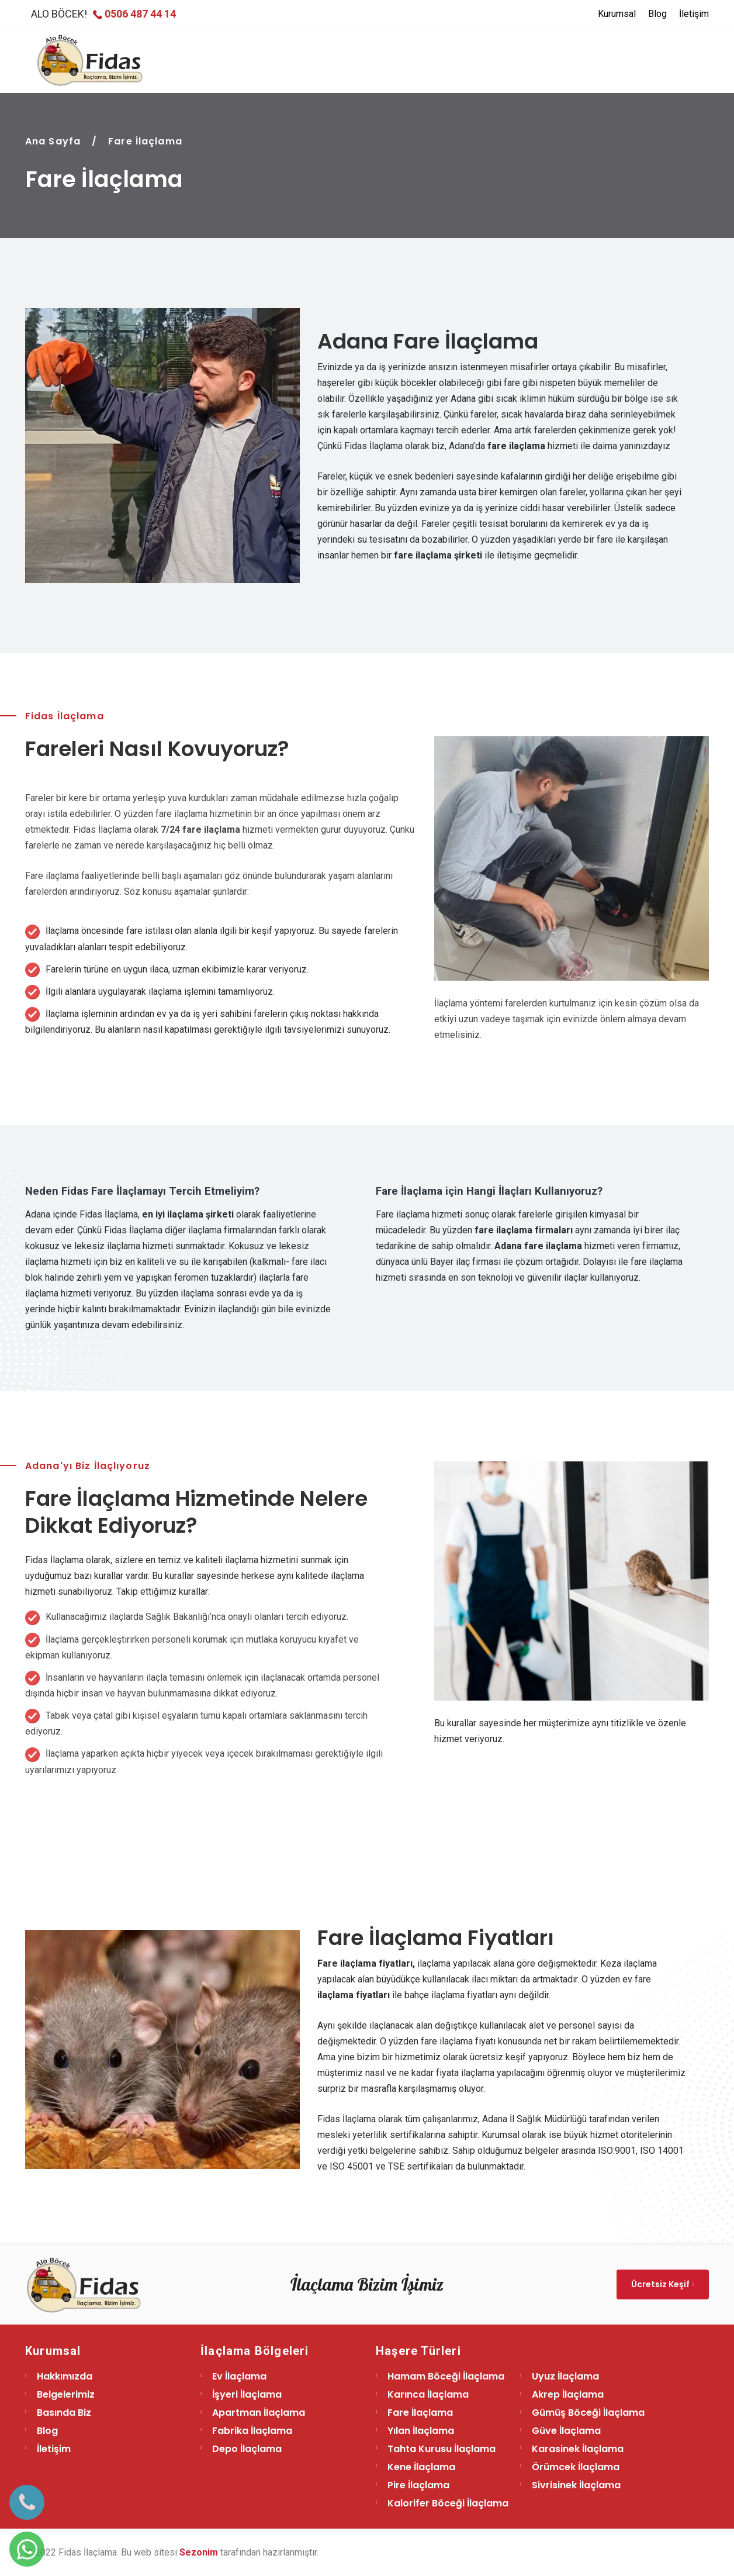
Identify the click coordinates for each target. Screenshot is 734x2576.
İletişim (694, 13)
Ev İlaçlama (239, 2376)
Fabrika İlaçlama (252, 2430)
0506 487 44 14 (134, 14)
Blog (657, 13)
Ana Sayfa (53, 141)
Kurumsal (617, 13)
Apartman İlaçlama (258, 2412)
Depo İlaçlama (247, 2449)
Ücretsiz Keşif (662, 2284)
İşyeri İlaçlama (247, 2394)
